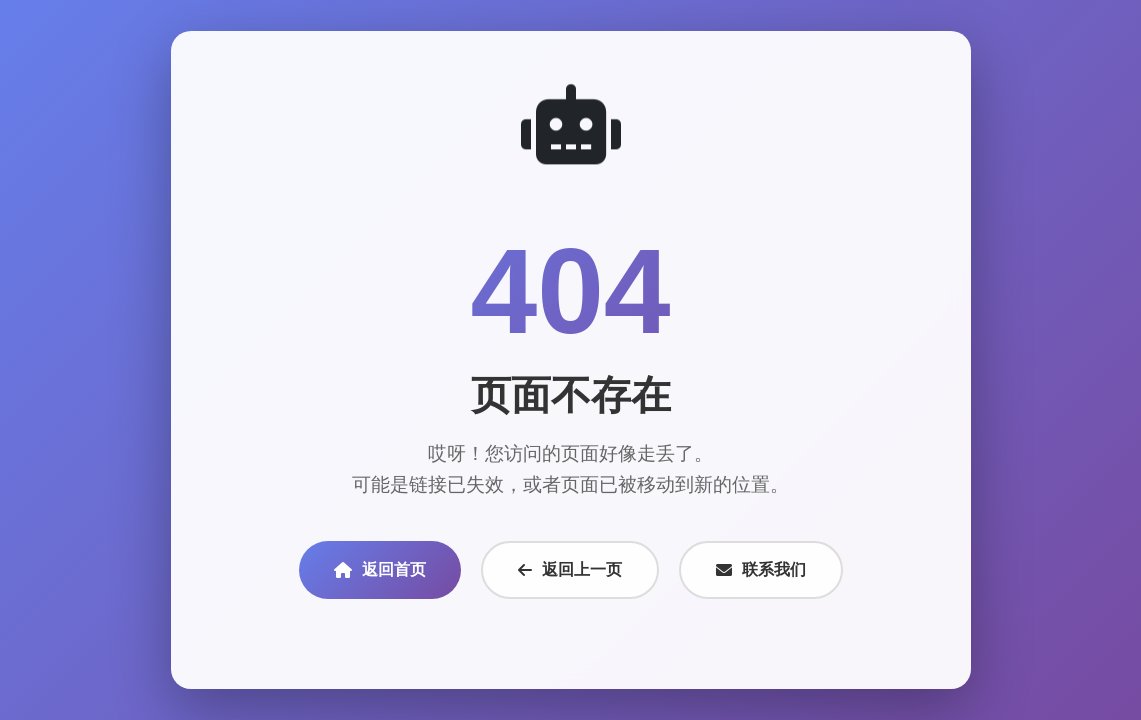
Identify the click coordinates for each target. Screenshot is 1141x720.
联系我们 (761, 569)
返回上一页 (570, 569)
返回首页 (380, 569)
